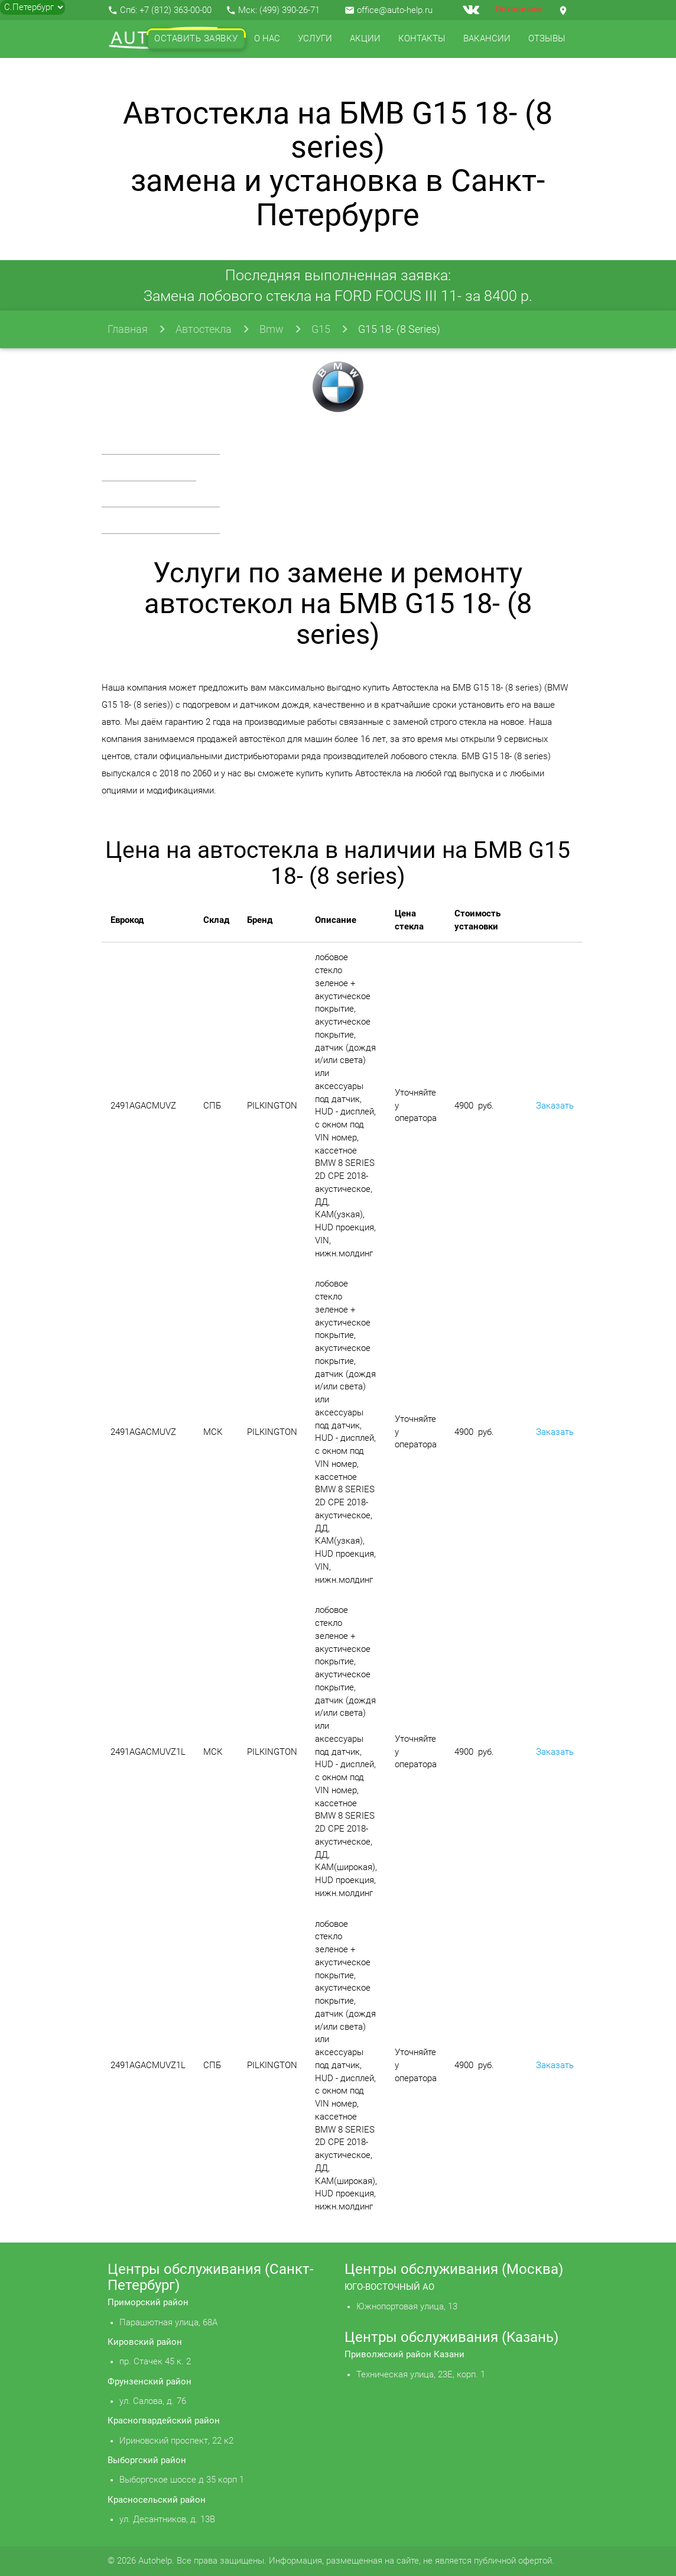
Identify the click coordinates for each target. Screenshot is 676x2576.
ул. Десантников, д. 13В (167, 2520)
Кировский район (145, 2342)
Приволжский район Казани (404, 2355)
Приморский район (148, 2303)
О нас (267, 39)
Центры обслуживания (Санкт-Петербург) (211, 2277)
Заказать (555, 1106)
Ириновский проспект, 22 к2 (176, 2441)
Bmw (271, 329)
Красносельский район (157, 2500)
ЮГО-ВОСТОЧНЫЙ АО (389, 2287)
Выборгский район (147, 2460)
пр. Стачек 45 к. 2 (155, 2362)
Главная (128, 329)
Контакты (422, 39)
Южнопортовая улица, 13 (406, 2307)
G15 (320, 329)
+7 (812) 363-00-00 (175, 10)
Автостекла (204, 329)
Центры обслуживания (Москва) (453, 2269)
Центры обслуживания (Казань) (451, 2337)
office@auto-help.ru (395, 10)
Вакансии (487, 39)
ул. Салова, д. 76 (152, 2401)
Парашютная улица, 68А (168, 2323)
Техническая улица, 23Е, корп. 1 (420, 2375)
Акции (365, 39)
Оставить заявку (196, 39)
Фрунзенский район (149, 2382)
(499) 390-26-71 (289, 10)
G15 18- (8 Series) (399, 329)
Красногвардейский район (164, 2421)
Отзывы (547, 39)
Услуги (315, 39)
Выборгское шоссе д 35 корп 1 (181, 2480)
